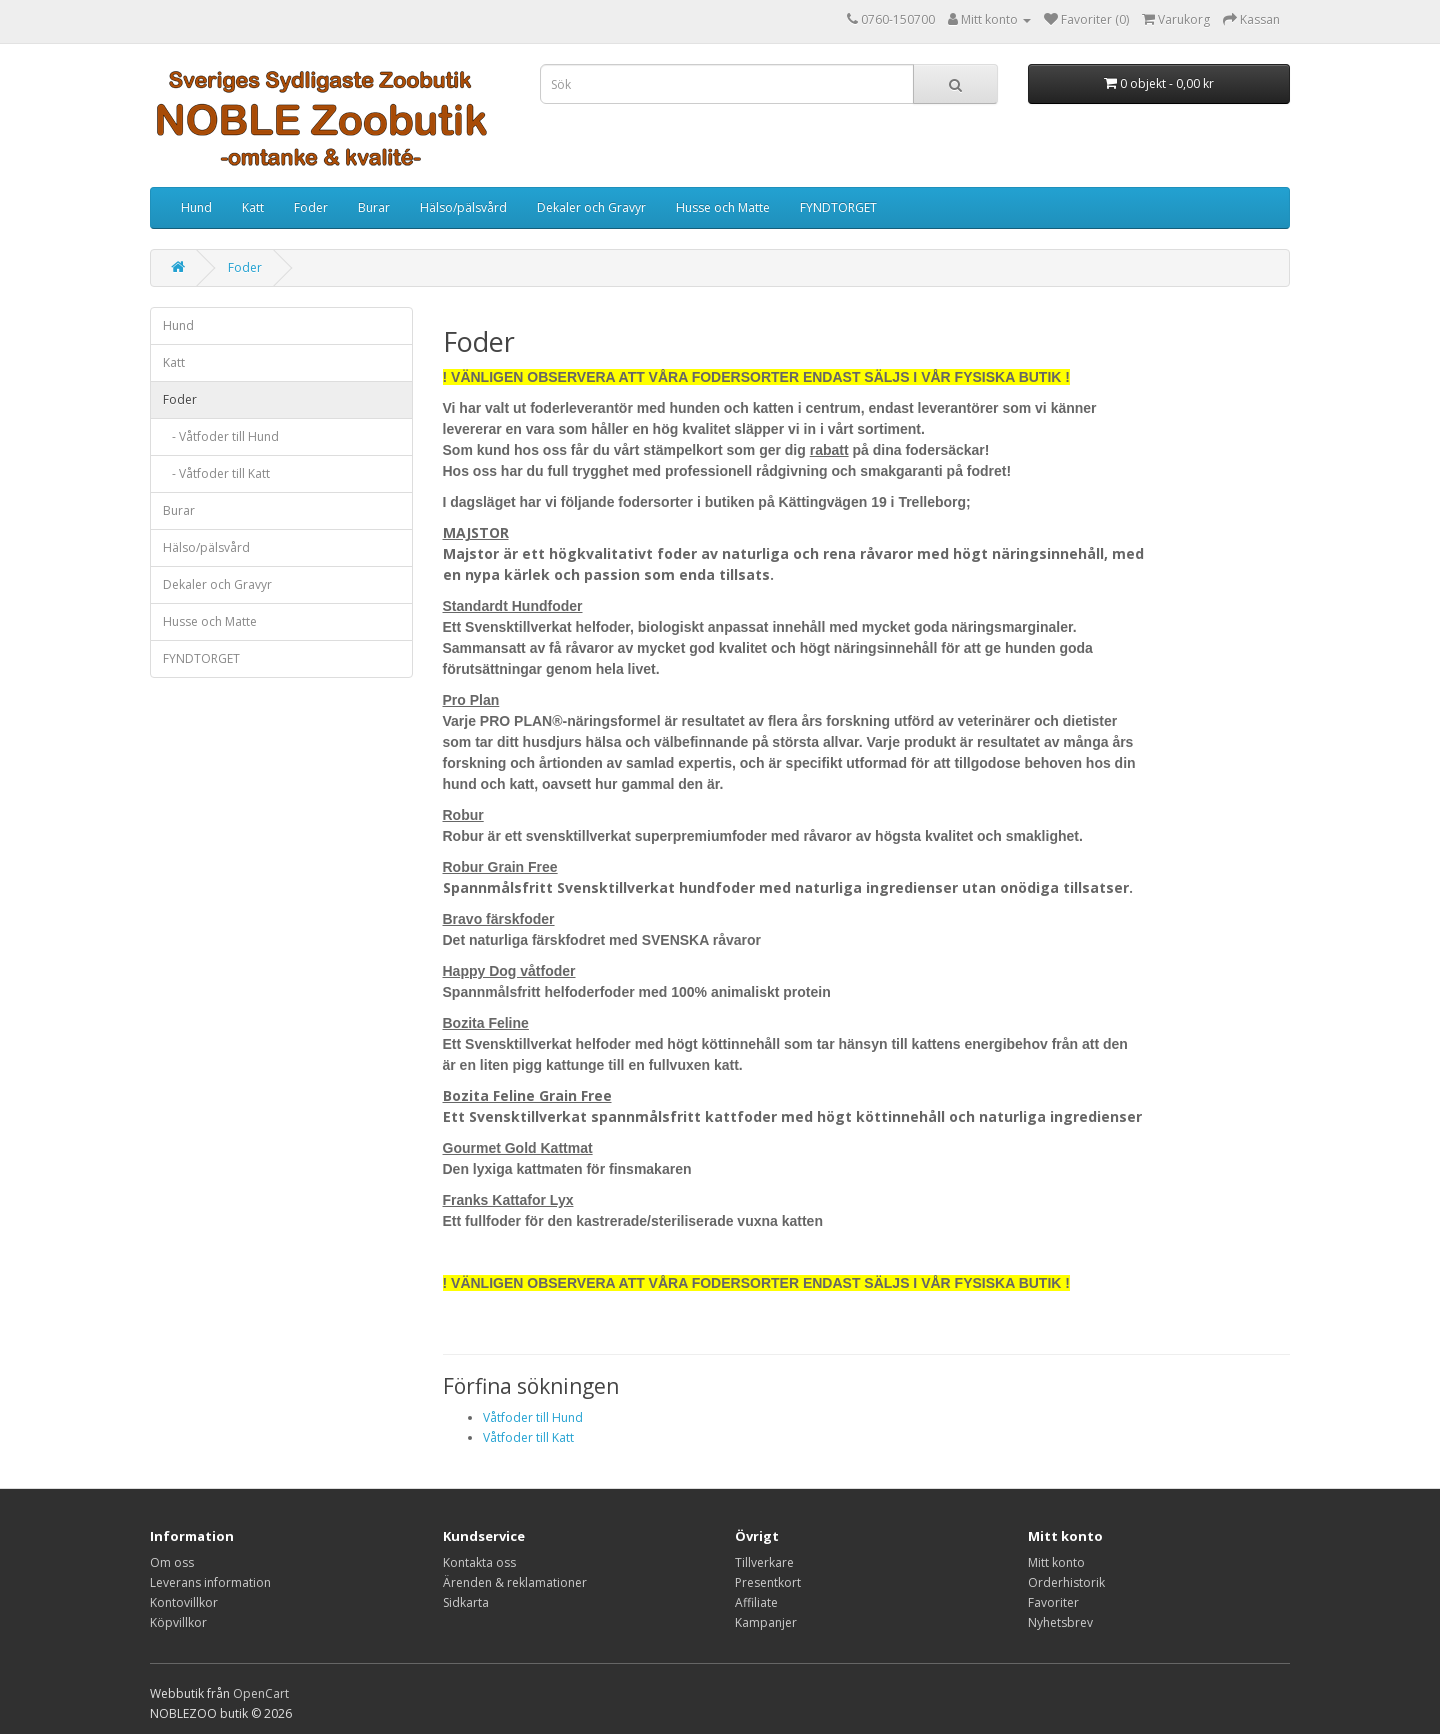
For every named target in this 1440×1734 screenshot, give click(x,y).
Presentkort (768, 1582)
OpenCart (261, 1693)
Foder (311, 207)
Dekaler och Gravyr (591, 207)
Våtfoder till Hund (533, 1417)
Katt (253, 207)
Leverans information (210, 1582)
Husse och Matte (723, 207)
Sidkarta (466, 1602)
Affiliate (756, 1602)
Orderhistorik (1066, 1582)
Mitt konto (1056, 1562)
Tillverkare (764, 1562)
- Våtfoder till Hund (221, 436)
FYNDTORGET (838, 207)
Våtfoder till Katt (528, 1437)
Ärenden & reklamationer (515, 1582)
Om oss (172, 1562)
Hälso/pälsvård (463, 207)
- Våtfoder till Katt (216, 473)
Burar (374, 207)
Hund (196, 207)
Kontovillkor (184, 1602)
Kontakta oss (479, 1562)
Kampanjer (766, 1622)
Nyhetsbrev (1060, 1622)
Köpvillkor (178, 1622)
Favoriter (1053, 1602)
